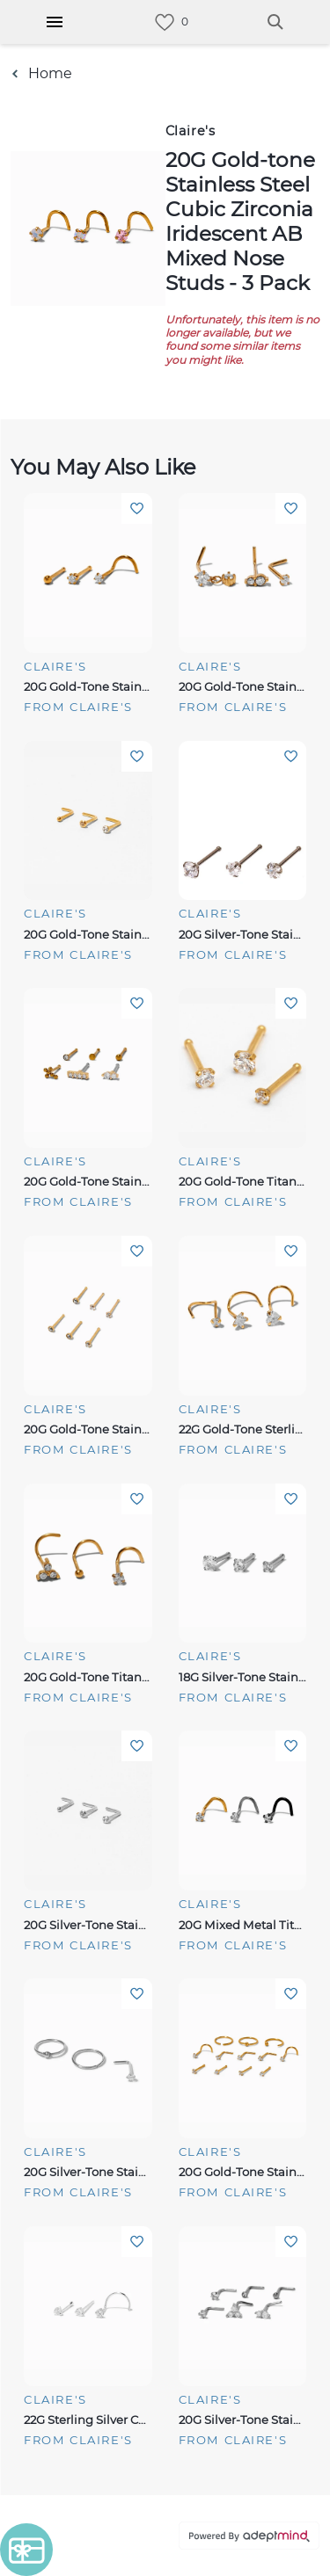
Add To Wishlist (136, 508)
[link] (164, 22)
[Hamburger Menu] (54, 22)
